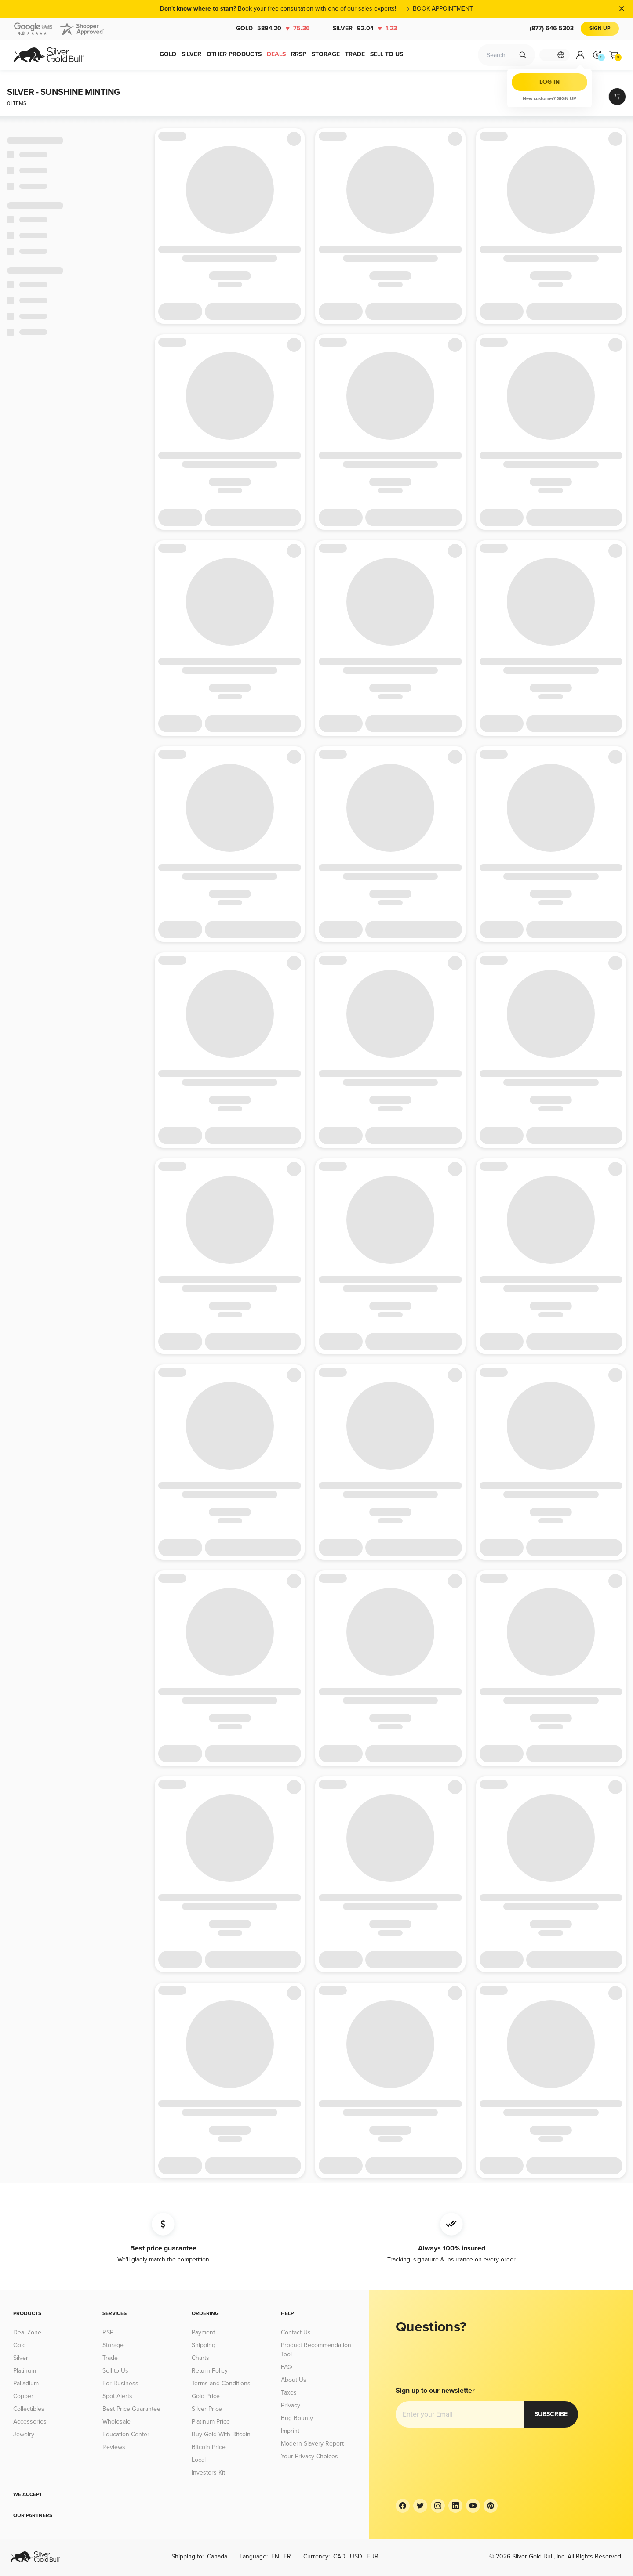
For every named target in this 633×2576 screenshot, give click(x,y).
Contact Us (296, 2332)
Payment (203, 2332)
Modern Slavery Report (312, 2443)
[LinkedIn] (455, 2506)
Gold (273, 28)
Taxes (289, 2392)
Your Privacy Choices (309, 2456)
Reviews (113, 2447)
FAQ (286, 2367)
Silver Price (207, 2409)
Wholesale (116, 2421)
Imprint (290, 2431)
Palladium (26, 2383)
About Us (293, 2380)
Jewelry (23, 2434)
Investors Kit (208, 2472)
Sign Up (599, 28)
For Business (120, 2383)
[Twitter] (420, 2506)
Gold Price (206, 2396)
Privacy (290, 2405)
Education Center (125, 2434)
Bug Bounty (297, 2418)
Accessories (30, 2421)
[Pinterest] (491, 2506)
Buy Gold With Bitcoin (221, 2434)
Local (199, 2460)
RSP (107, 2332)
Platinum (24, 2370)
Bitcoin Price (209, 2447)
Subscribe (422, 2414)
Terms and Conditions (221, 2383)
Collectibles (28, 2409)
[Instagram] (438, 2506)
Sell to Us (115, 2370)
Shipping (203, 2345)
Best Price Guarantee (131, 2409)
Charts (200, 2358)
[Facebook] (403, 2506)
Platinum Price (211, 2421)
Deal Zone (27, 2332)
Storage (113, 2345)
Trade (110, 2358)
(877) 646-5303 (552, 28)
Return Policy (210, 2370)
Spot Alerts (117, 2396)
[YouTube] (473, 2506)
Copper (23, 2396)
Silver (365, 28)
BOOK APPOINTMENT (443, 8)
